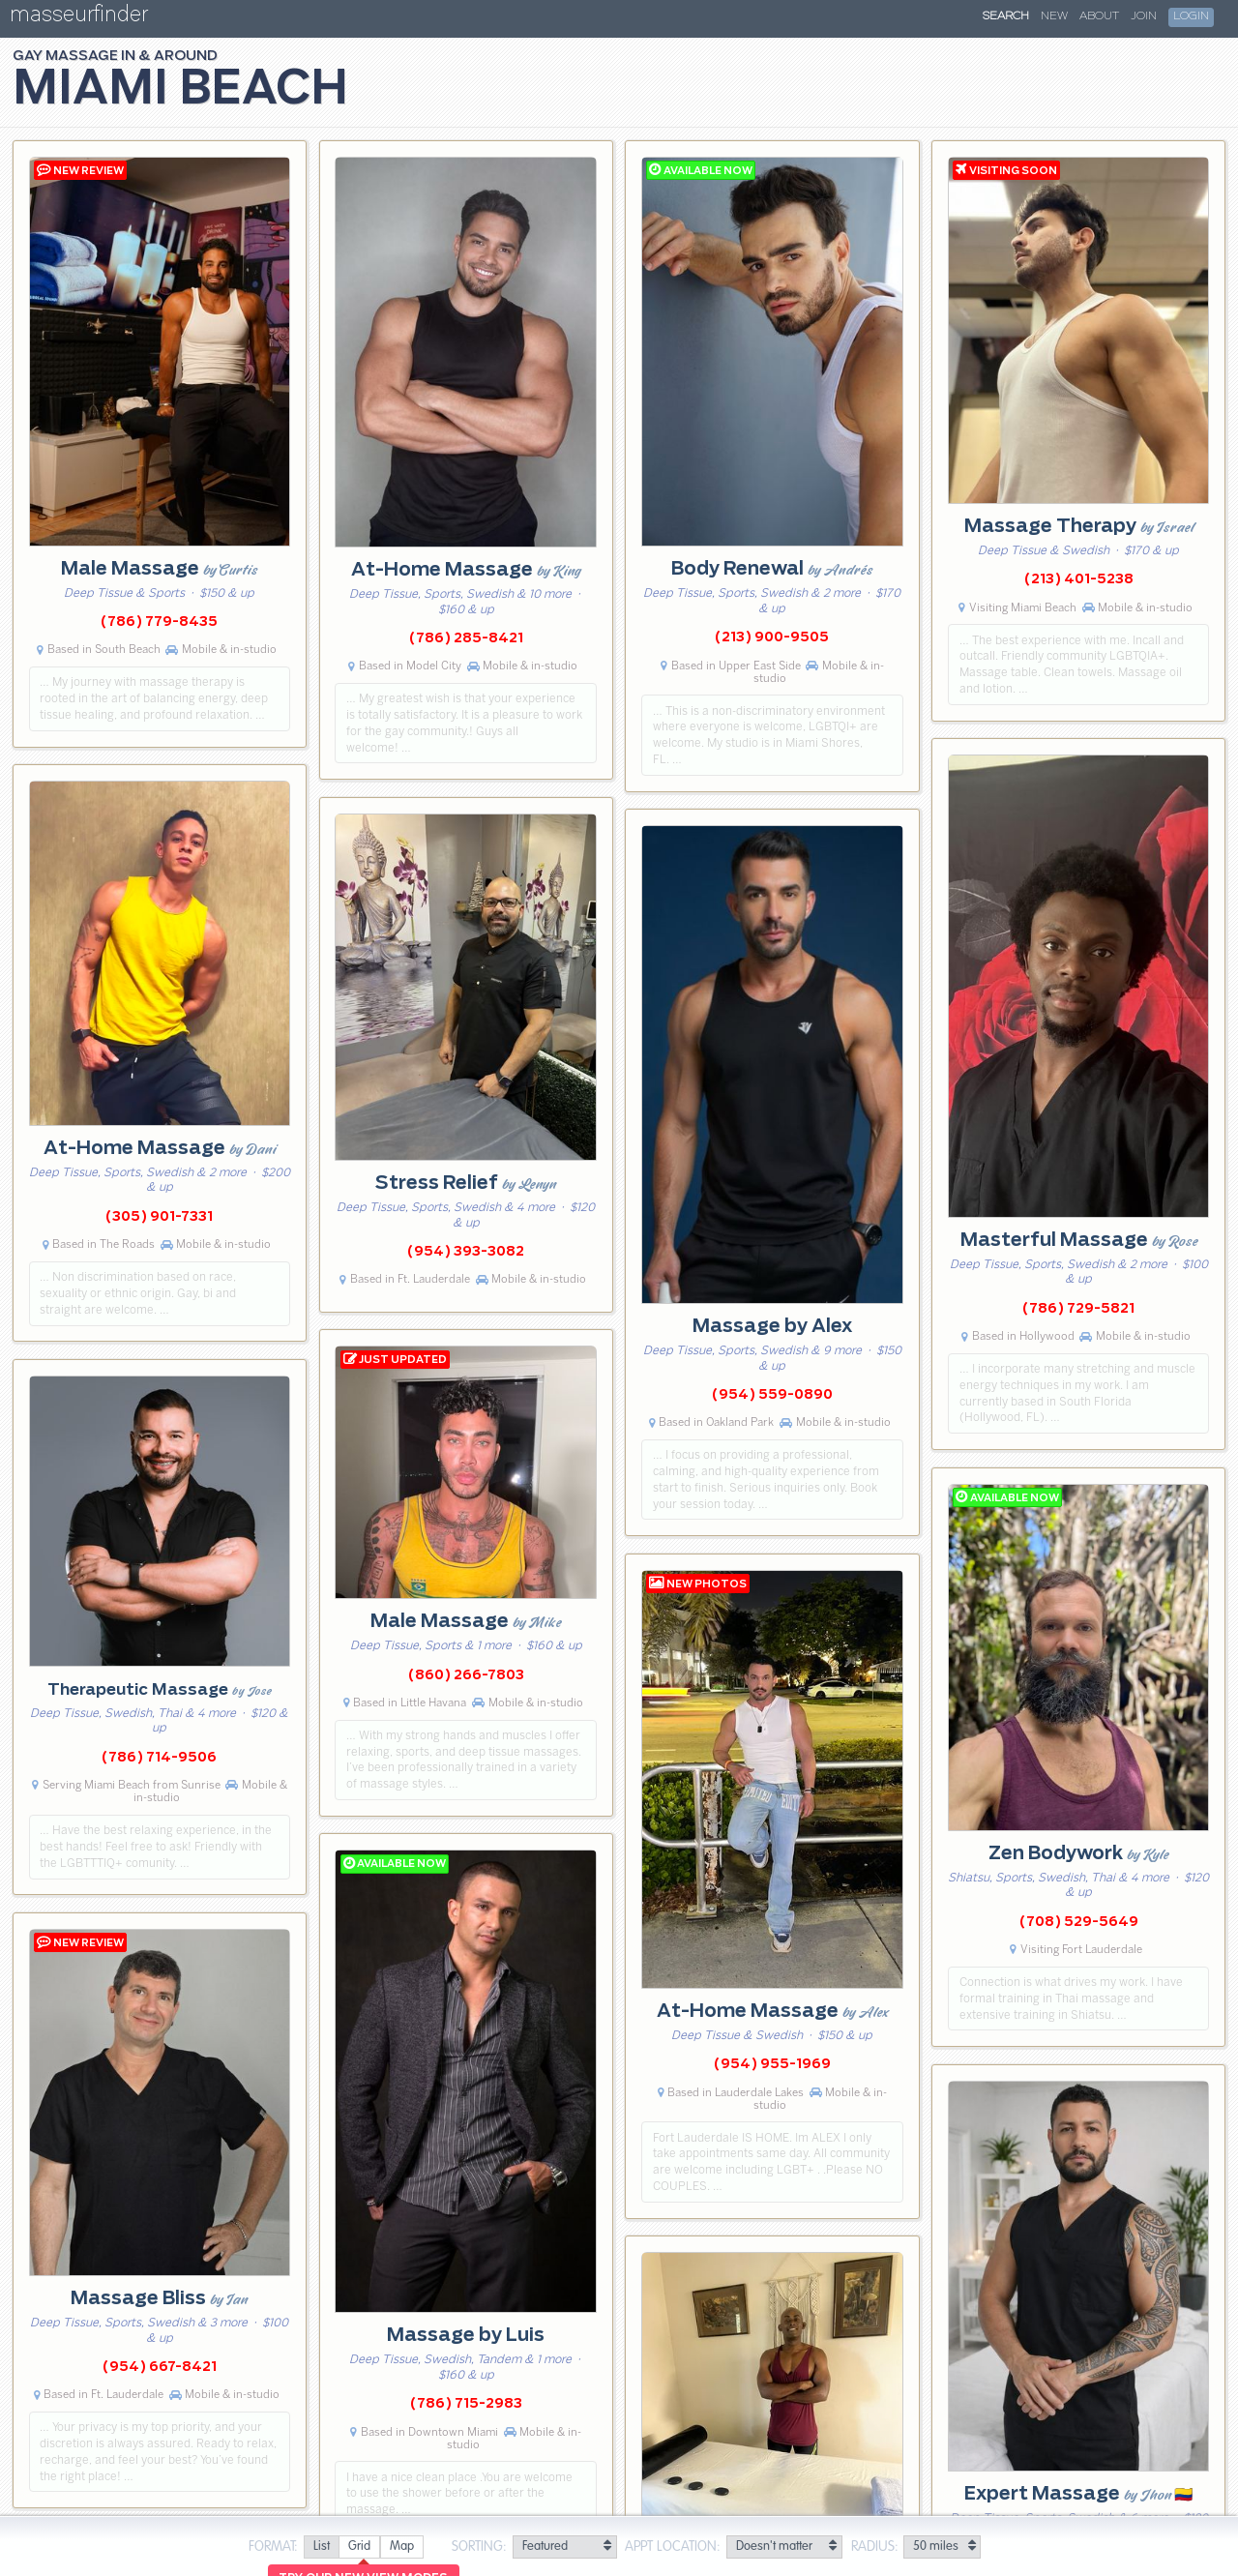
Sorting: (479, 2547)
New (1054, 16)
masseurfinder (79, 18)
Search (1006, 16)
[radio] (321, 2547)
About (1099, 16)
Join (1144, 16)
